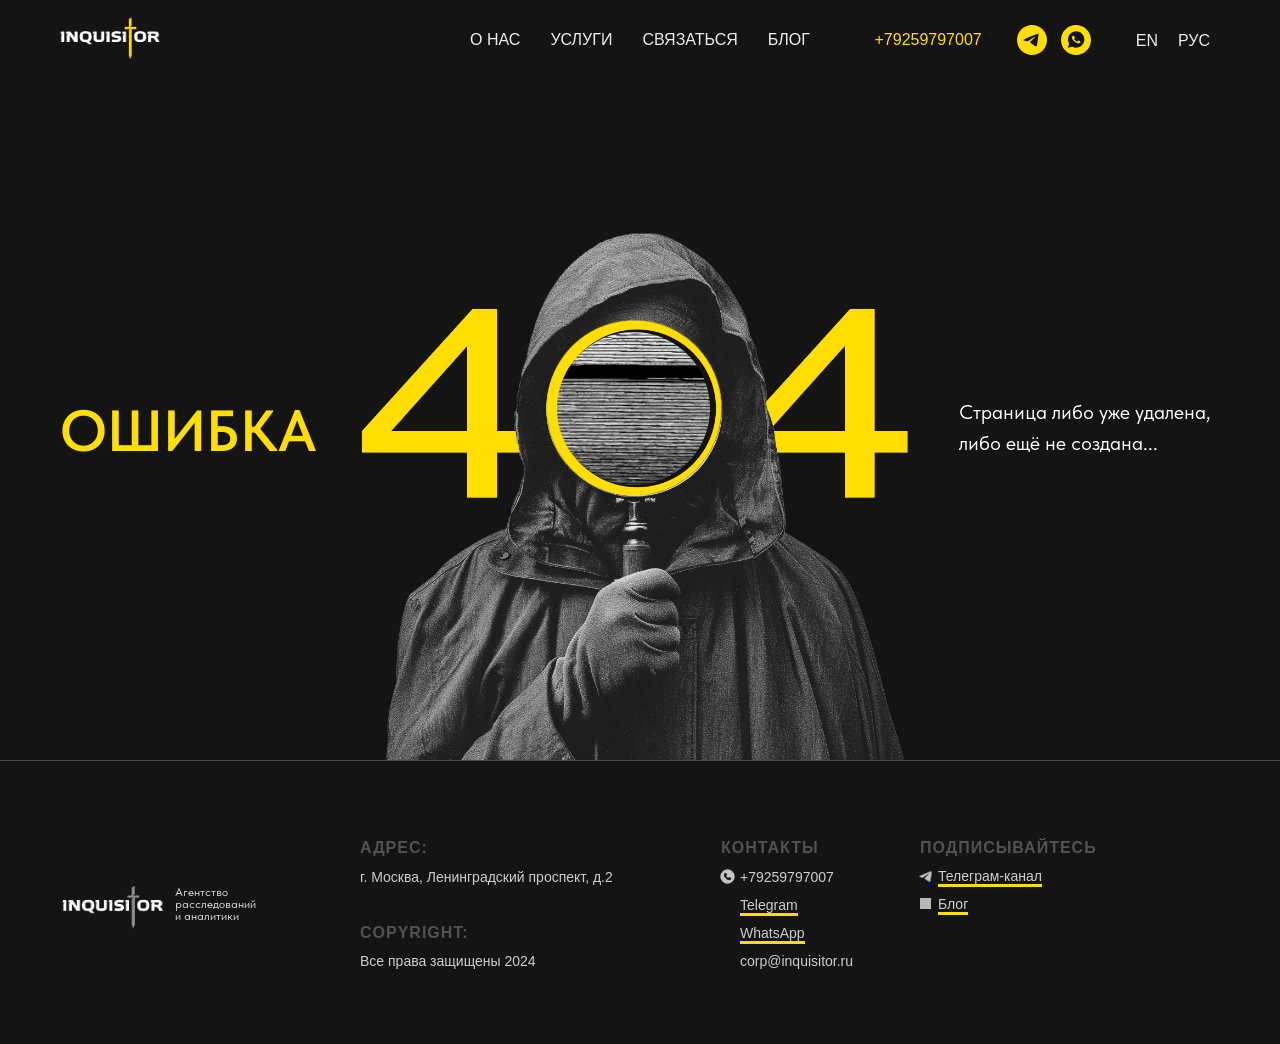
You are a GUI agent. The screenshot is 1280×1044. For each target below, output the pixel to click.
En (1147, 40)
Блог (953, 904)
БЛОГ (789, 39)
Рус (1194, 40)
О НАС (495, 39)
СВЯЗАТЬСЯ (689, 39)
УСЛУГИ (581, 39)
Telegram (769, 905)
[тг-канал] (1032, 40)
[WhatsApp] (1076, 40)
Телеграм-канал (990, 876)
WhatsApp (772, 933)
